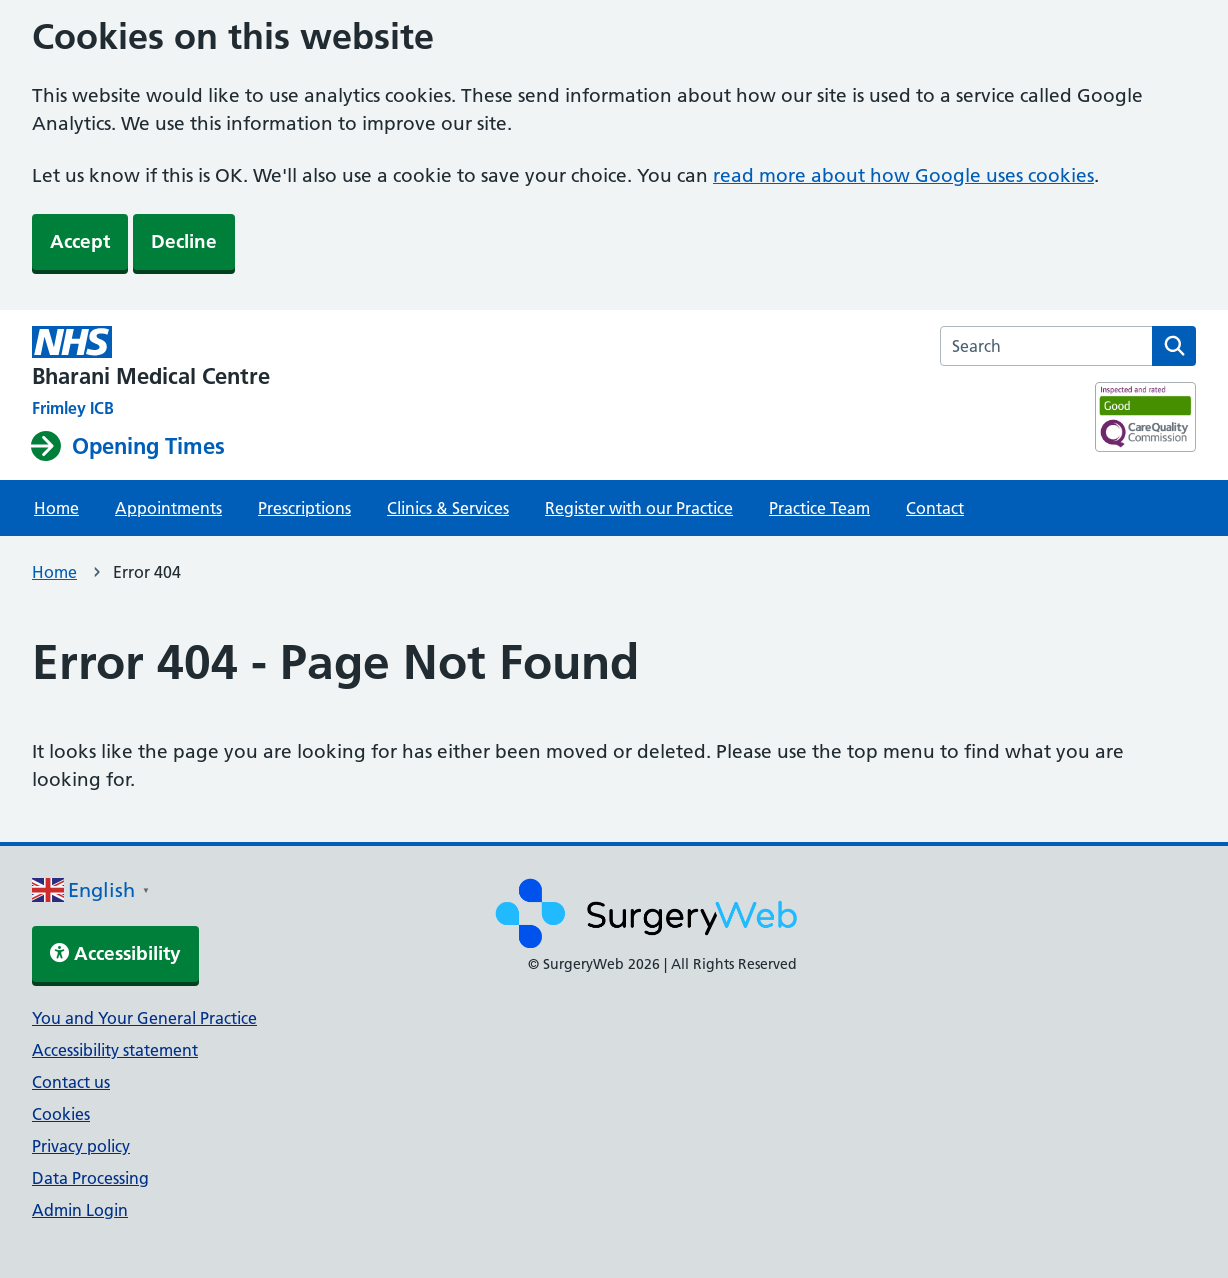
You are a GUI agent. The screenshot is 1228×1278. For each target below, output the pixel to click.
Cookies (61, 1114)
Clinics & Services (448, 508)
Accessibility (115, 953)
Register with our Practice (639, 508)
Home (56, 508)
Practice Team (819, 508)
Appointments (168, 508)
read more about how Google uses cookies (903, 175)
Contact (935, 508)
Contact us (71, 1082)
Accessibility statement (115, 1050)
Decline (184, 241)
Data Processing (90, 1178)
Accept (80, 241)
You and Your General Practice (144, 1018)
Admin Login (80, 1210)
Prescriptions (304, 508)
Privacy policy (81, 1146)
